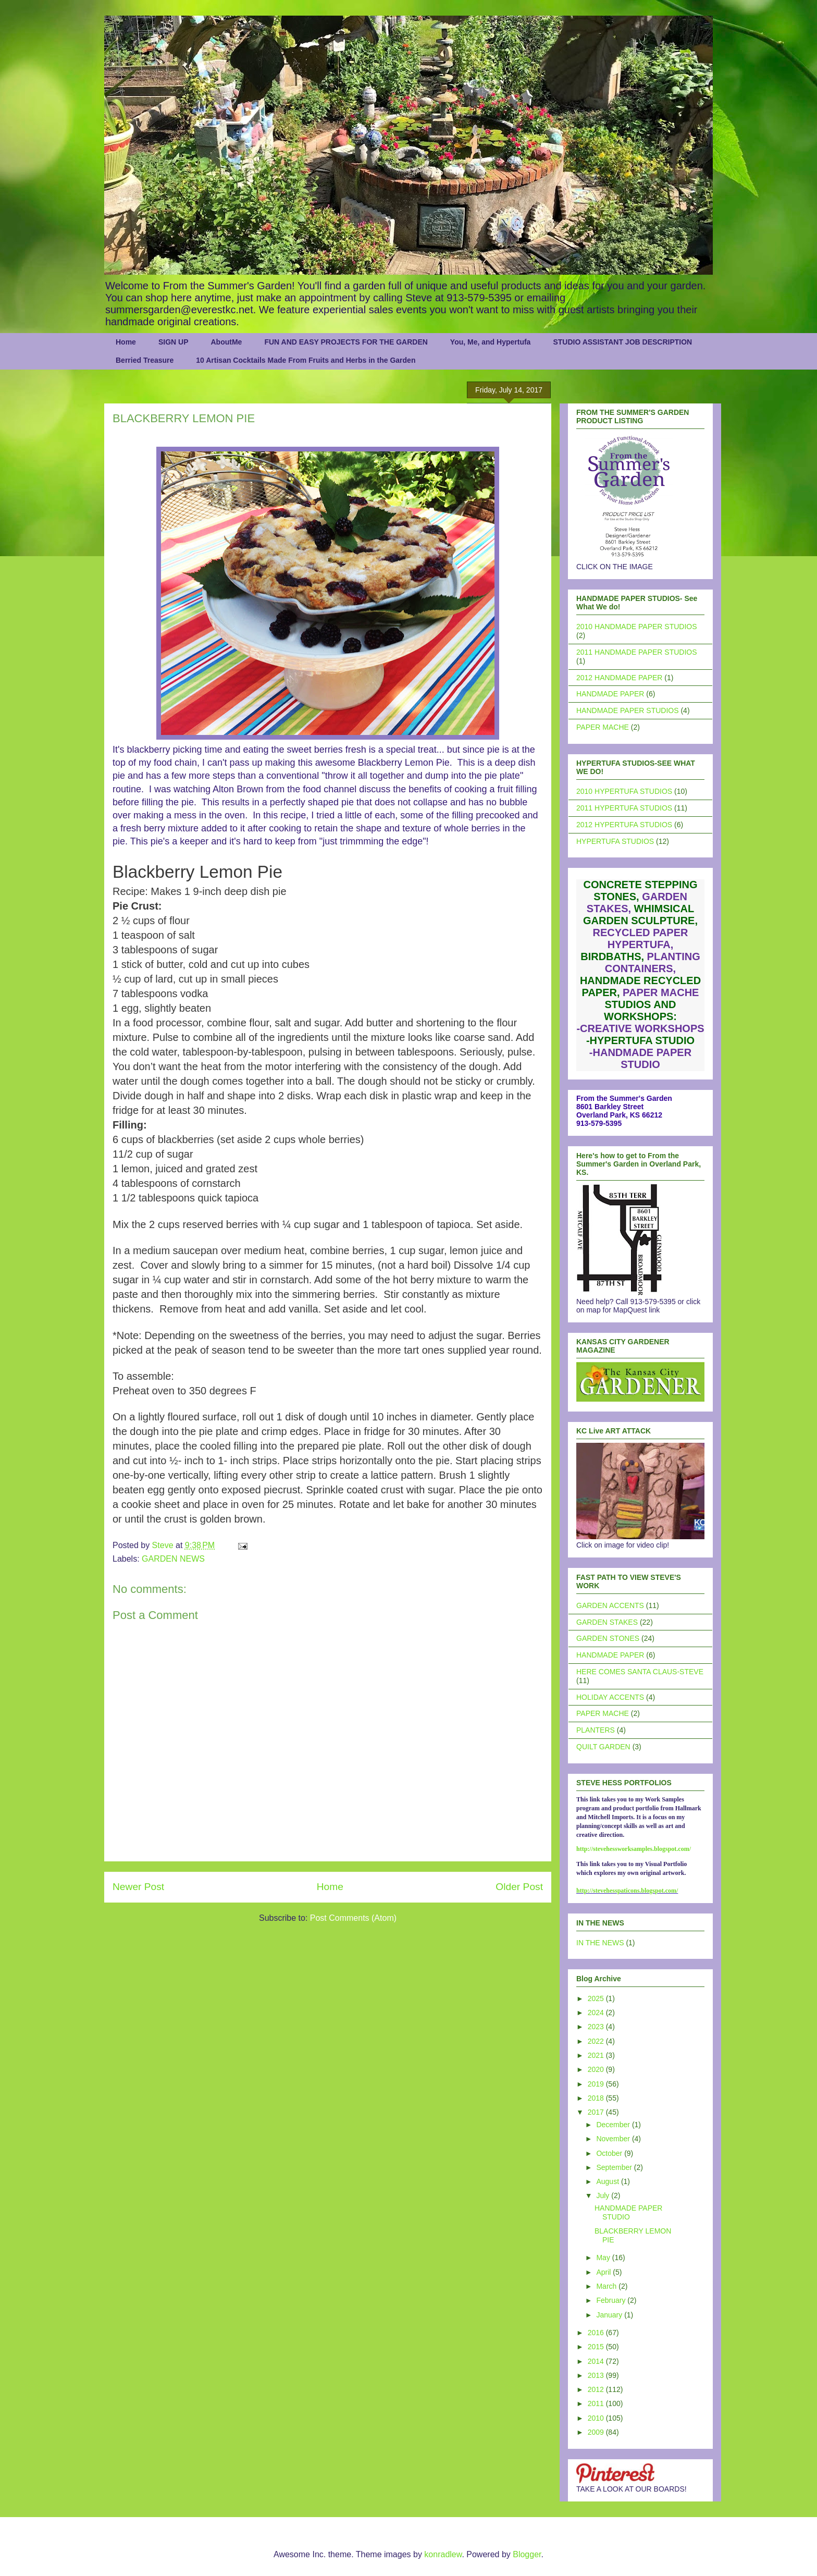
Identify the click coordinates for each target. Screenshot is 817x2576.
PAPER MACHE (602, 727)
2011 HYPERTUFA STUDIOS (624, 808)
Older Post (519, 1886)
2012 (597, 2389)
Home (126, 342)
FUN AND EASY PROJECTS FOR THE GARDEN (345, 342)
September (615, 2167)
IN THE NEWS (600, 1943)
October (610, 2153)
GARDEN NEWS (173, 1558)
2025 (597, 1998)
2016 (597, 2332)
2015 (597, 2346)
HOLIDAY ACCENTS (610, 1697)
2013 (597, 2375)
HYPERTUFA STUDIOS (615, 841)
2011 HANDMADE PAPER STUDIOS (636, 652)
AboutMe (226, 342)
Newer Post (138, 1886)
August (608, 2181)
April (604, 2272)
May (604, 2257)
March (607, 2286)
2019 (597, 2084)
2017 (597, 2112)
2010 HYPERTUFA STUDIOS (624, 791)
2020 (597, 2069)
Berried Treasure (145, 360)
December (614, 2124)
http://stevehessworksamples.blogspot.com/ (633, 1849)
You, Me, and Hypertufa (490, 342)
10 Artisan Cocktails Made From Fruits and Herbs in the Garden (305, 360)
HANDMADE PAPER (610, 694)
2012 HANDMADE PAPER (619, 677)
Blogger (527, 2554)
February (611, 2300)
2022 (597, 2041)
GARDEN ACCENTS (610, 1605)
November (614, 2139)
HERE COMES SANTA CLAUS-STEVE (639, 1671)
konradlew (443, 2554)
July (603, 2195)
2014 (597, 2361)
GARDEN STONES (607, 1638)
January (610, 2315)
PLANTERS (595, 1730)
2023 (597, 2026)
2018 (597, 2098)
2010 (597, 2418)
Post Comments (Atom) (353, 1917)
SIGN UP (173, 342)
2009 (597, 2432)
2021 (597, 2055)
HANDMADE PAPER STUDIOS (627, 710)
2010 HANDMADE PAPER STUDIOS (636, 626)
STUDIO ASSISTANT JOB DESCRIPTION (622, 342)
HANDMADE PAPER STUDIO (628, 2212)
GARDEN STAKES (607, 1622)
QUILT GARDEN (603, 1747)
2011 (597, 2403)
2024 (597, 2012)
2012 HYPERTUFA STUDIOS (624, 824)
